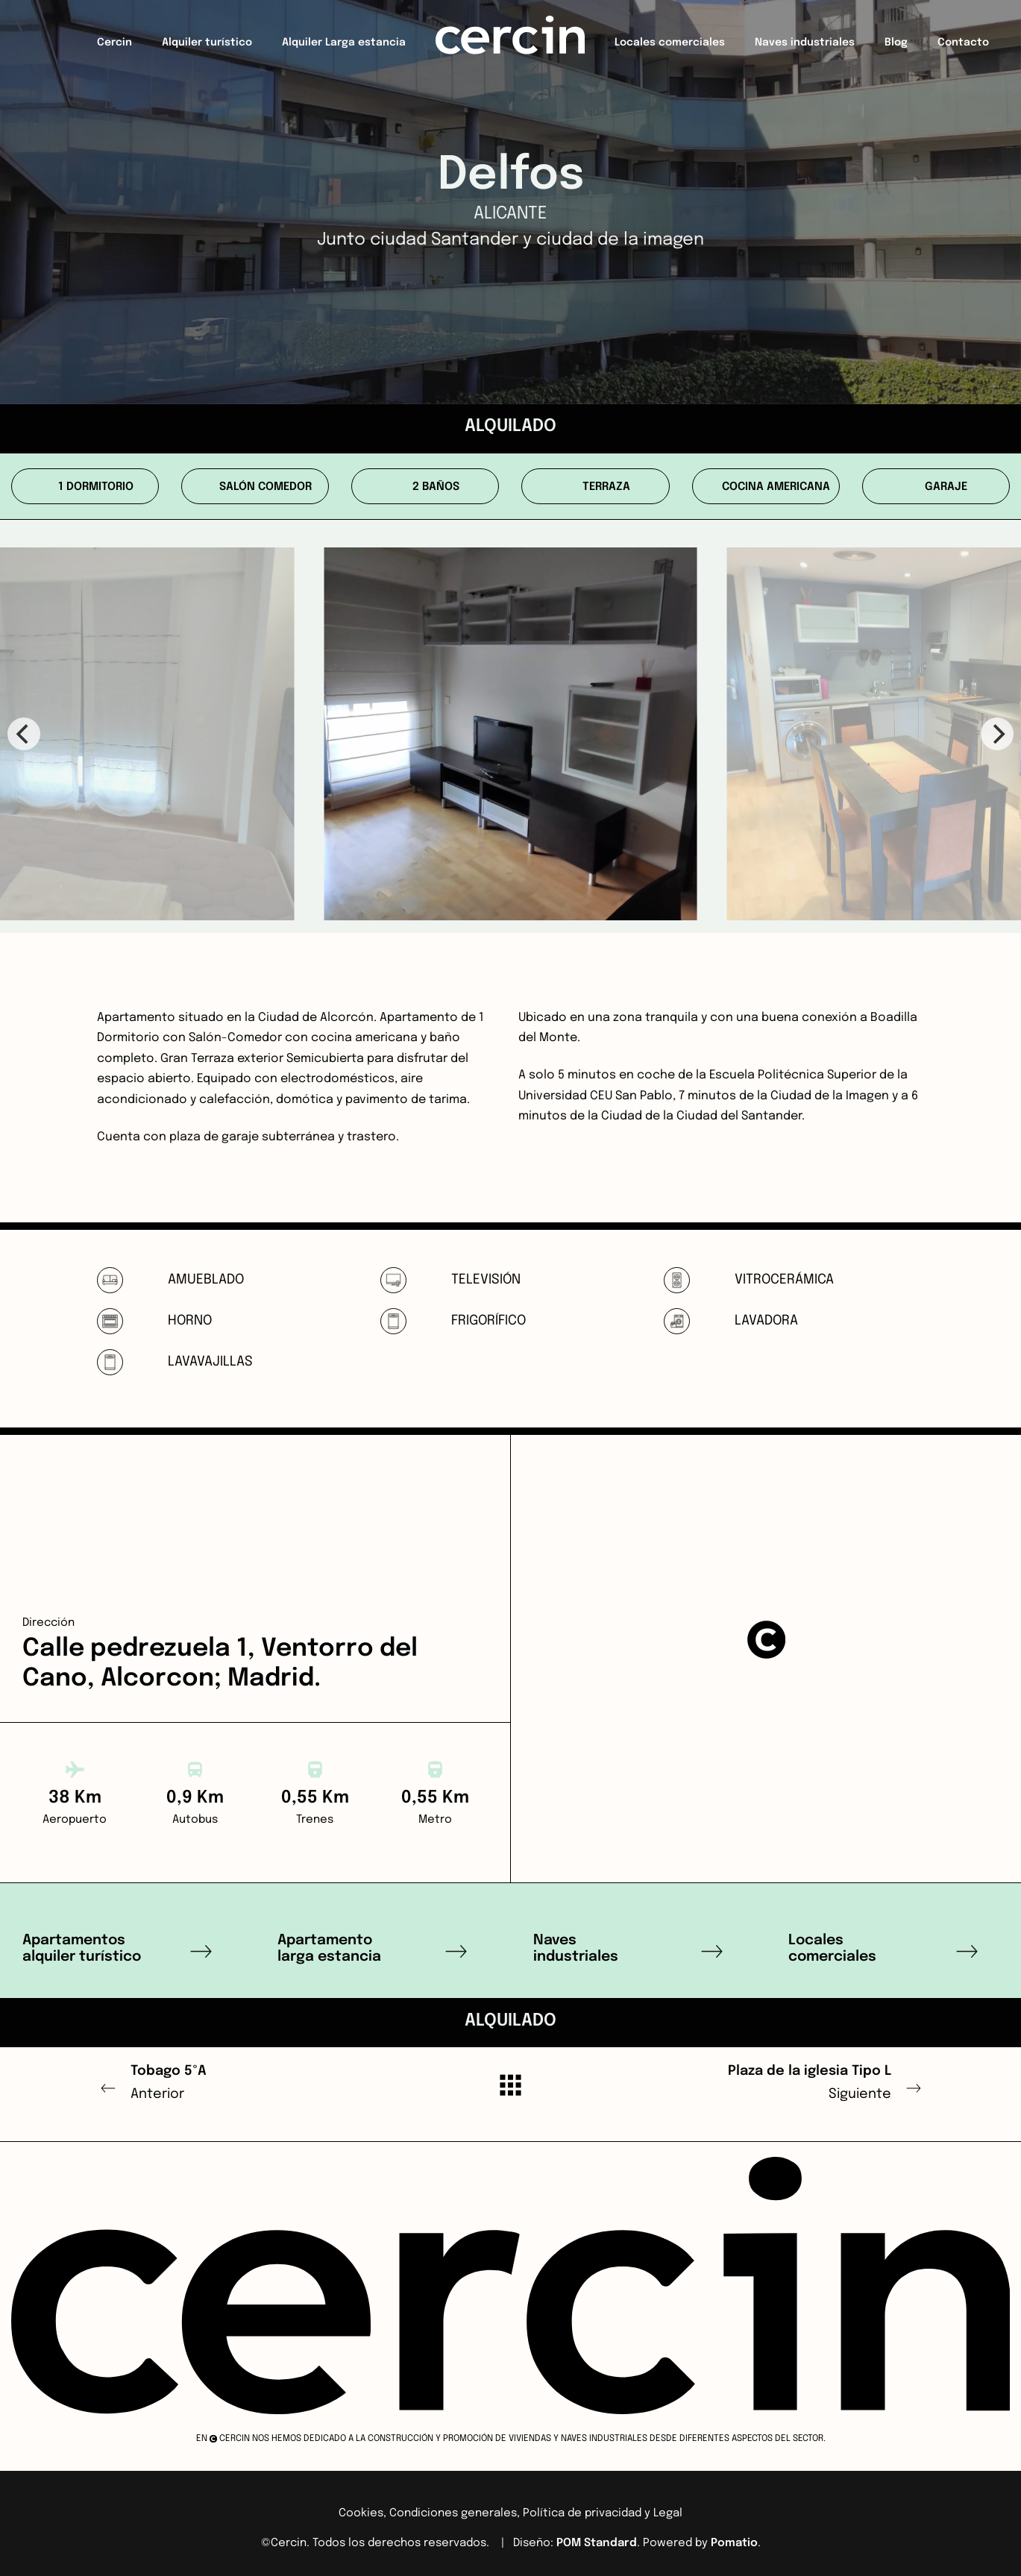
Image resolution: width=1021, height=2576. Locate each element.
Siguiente (767, 2080)
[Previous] (23, 733)
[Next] (997, 733)
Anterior (255, 2080)
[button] (766, 1639)
